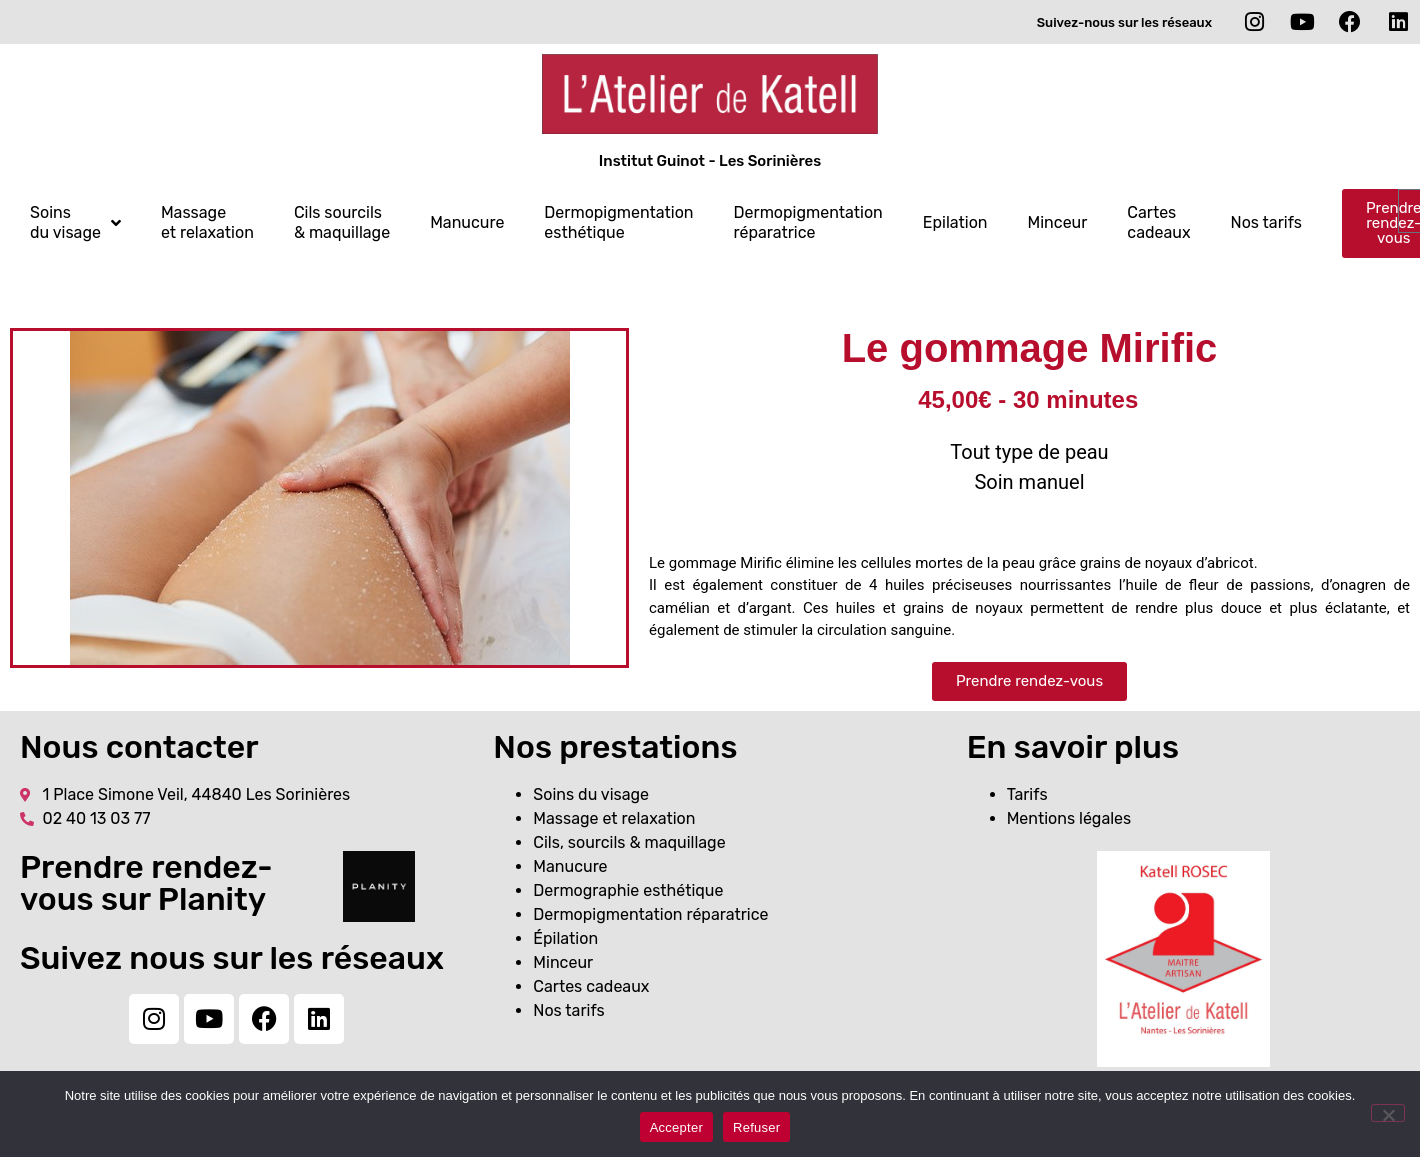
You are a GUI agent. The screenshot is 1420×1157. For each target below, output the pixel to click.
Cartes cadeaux (1158, 222)
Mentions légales (1069, 818)
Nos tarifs (1266, 222)
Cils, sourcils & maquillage (629, 842)
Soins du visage (75, 222)
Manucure (467, 222)
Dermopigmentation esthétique (618, 222)
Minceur (1058, 222)
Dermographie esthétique (628, 890)
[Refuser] (1388, 1113)
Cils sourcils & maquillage (342, 222)
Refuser (756, 1127)
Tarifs (1027, 794)
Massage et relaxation (207, 222)
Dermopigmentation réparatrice (808, 222)
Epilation (955, 222)
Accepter (676, 1127)
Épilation (565, 938)
